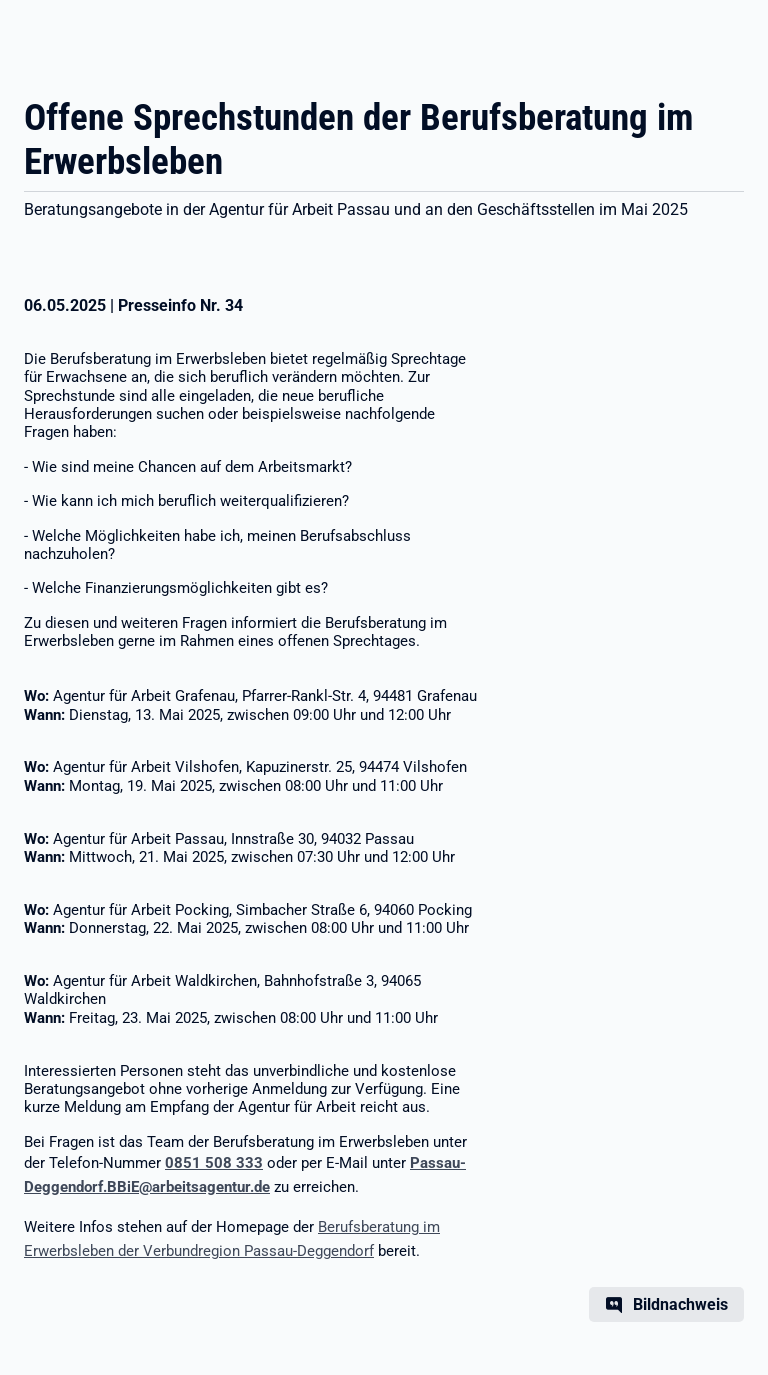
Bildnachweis (680, 1304)
